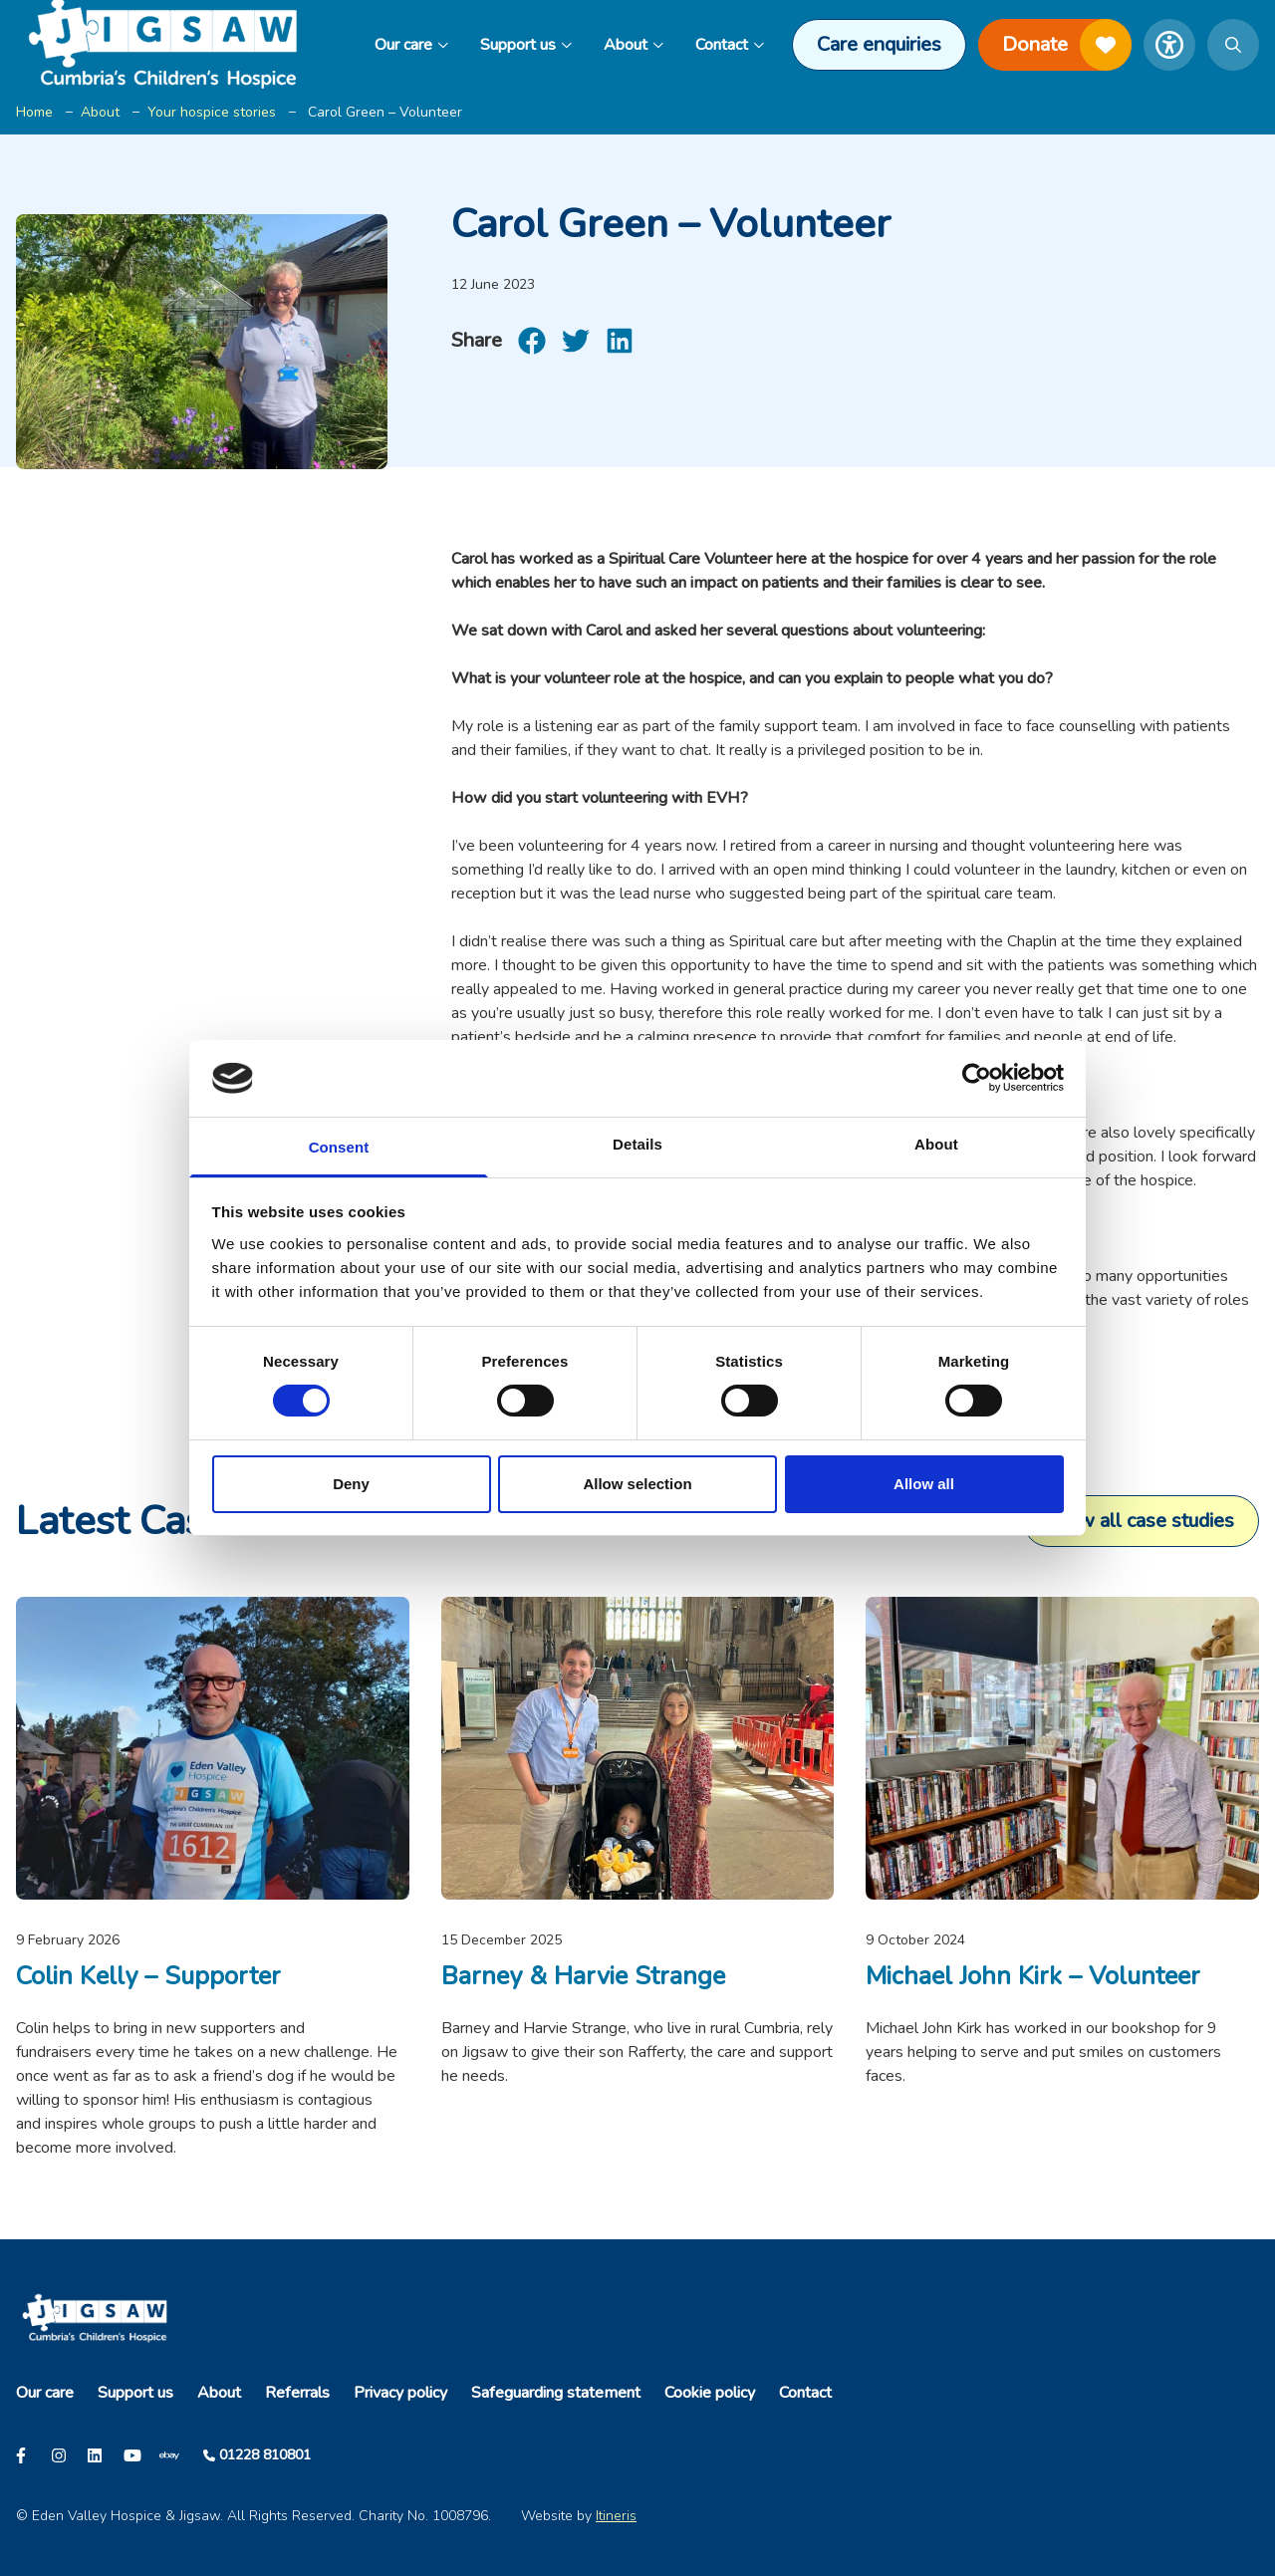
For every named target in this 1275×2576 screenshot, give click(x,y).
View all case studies (1141, 1520)
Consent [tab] (339, 1147)
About (633, 45)
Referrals (297, 2393)
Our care (411, 45)
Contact (729, 45)
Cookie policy (709, 2393)
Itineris (616, 2515)
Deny (351, 1483)
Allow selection (637, 1483)
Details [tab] (637, 1144)
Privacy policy (400, 2393)
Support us (526, 45)
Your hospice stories (211, 112)
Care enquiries (879, 44)
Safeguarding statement (555, 2393)
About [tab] (936, 1144)
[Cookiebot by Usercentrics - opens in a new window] (977, 1078)
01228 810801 (265, 2455)
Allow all (923, 1483)
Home (34, 112)
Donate (1067, 45)
